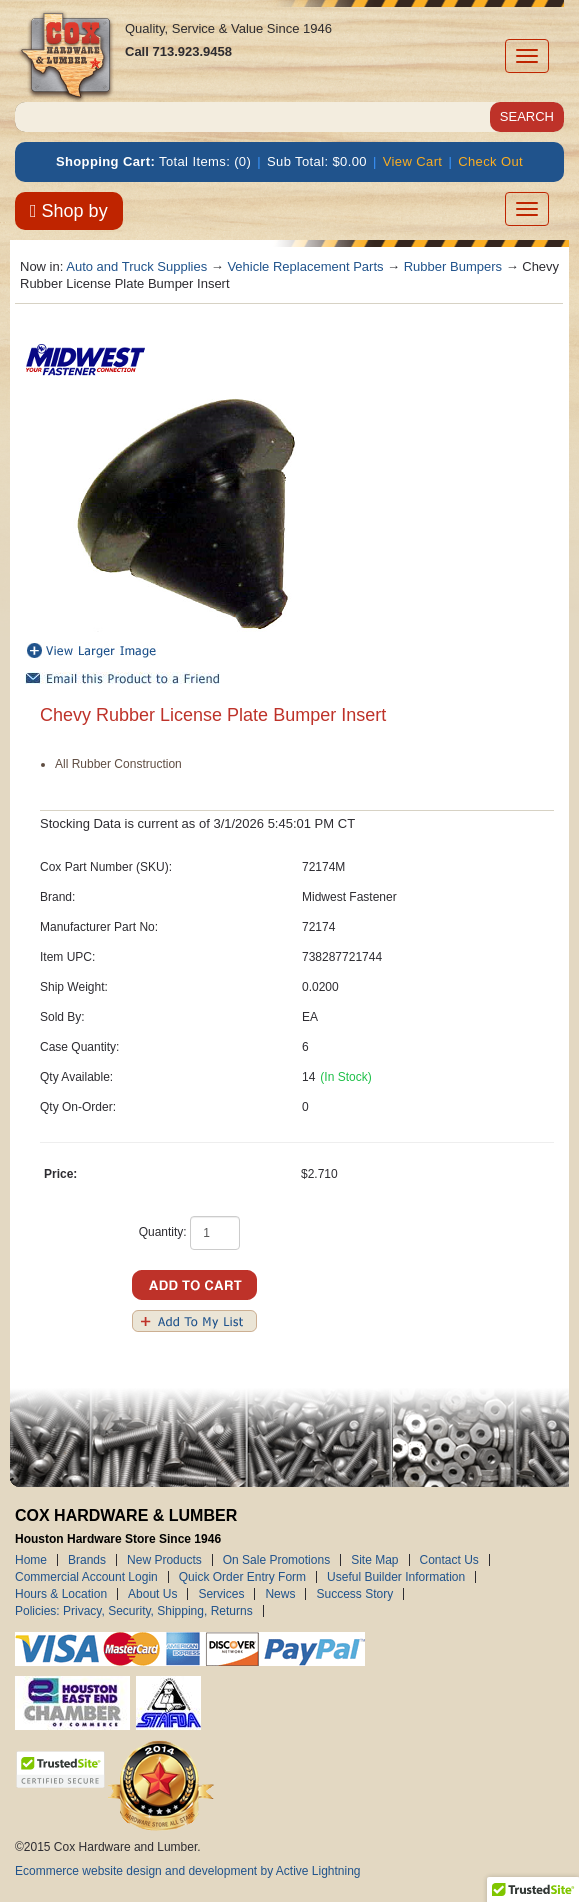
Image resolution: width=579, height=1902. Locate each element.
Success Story (354, 1594)
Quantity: (163, 1232)
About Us (152, 1594)
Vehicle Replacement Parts (305, 266)
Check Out (490, 161)
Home (31, 1560)
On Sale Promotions (276, 1560)
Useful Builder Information (396, 1577)
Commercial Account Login (86, 1577)
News (280, 1594)
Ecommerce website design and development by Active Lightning (188, 1871)
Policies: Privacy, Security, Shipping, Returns (134, 1611)
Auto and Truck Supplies (136, 266)
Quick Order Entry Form (242, 1577)
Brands (87, 1560)
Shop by (69, 211)
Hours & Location (61, 1594)
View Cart (413, 161)
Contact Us (449, 1560)
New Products (164, 1560)
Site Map (374, 1560)
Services (221, 1594)
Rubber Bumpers (453, 266)
